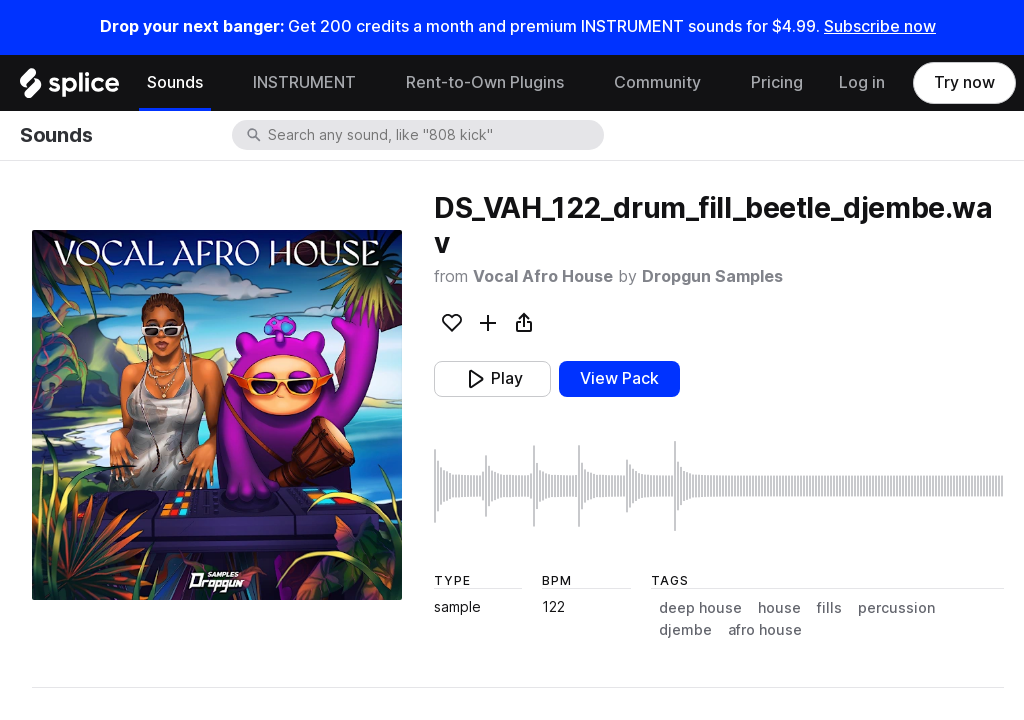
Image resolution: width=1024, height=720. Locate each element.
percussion (896, 608)
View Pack (619, 378)
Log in (862, 82)
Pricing (777, 82)
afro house (765, 630)
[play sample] (719, 486)
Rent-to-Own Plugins (485, 82)
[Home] (69, 88)
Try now (964, 82)
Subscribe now (880, 26)
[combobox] (434, 135)
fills (829, 608)
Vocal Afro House (543, 276)
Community (657, 82)
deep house (700, 608)
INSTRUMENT (304, 82)
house (779, 608)
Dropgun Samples (712, 276)
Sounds (175, 82)
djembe (685, 630)
